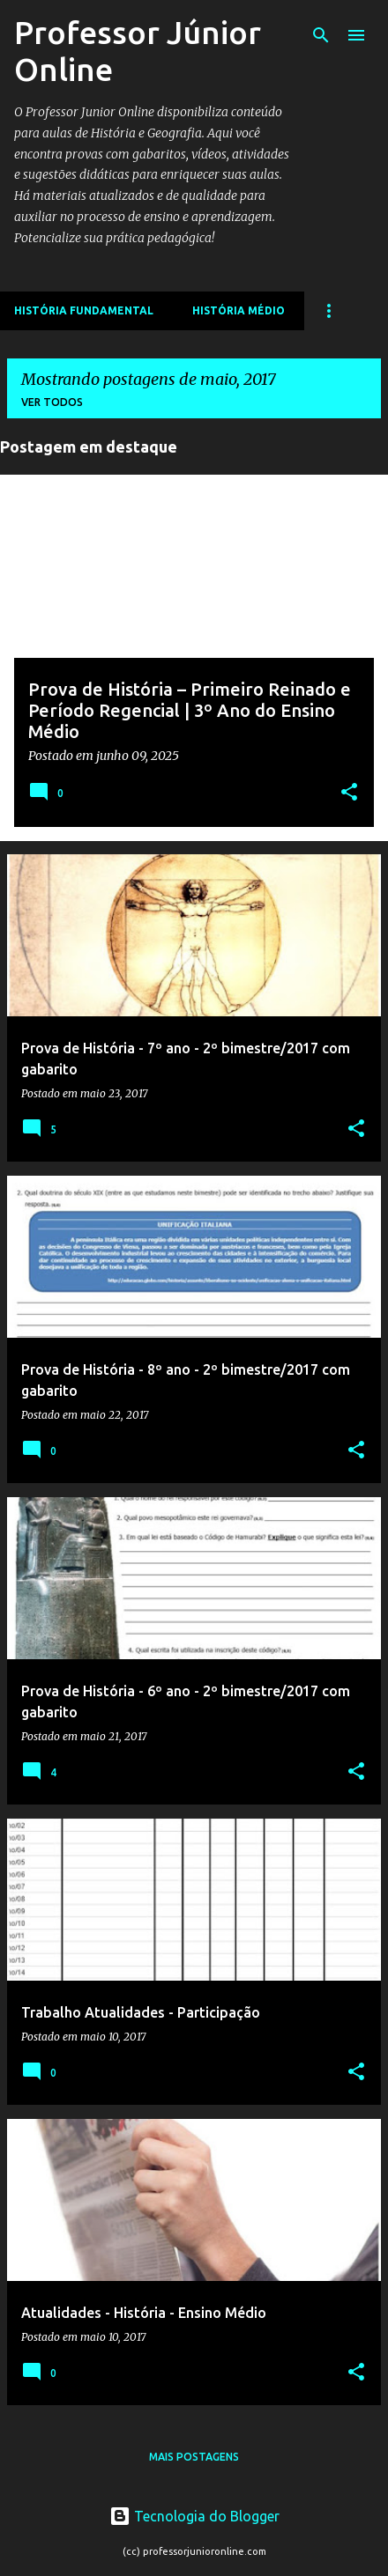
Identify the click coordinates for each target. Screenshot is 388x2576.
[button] (349, 793)
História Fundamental (83, 310)
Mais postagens (194, 2456)
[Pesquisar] (321, 35)
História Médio (238, 310)
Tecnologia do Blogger (194, 2516)
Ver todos (52, 402)
